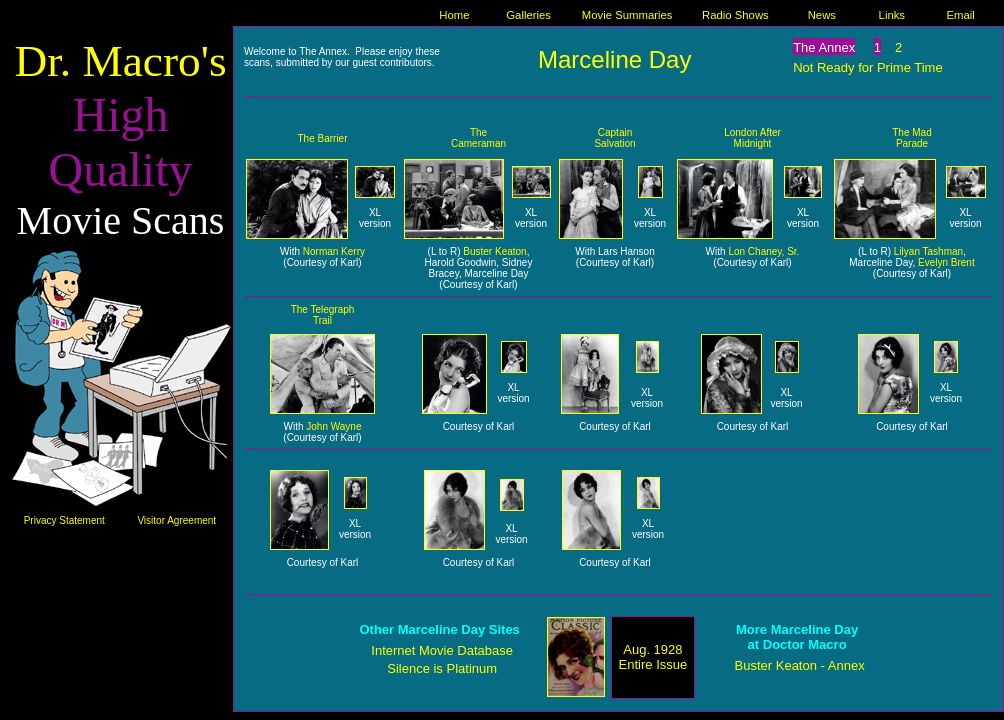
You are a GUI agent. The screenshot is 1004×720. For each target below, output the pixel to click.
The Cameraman (478, 138)
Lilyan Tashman (928, 251)
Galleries (528, 15)
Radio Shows (735, 15)
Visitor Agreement (176, 520)
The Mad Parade (911, 138)
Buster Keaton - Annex (800, 665)
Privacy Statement (64, 520)
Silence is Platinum (442, 668)
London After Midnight (752, 138)
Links (892, 15)
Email (961, 15)
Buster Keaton (494, 251)
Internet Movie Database (442, 650)
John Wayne (333, 426)
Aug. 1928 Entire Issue (653, 657)
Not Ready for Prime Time (868, 67)
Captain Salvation (614, 138)
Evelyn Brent (946, 262)
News (822, 15)
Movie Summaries (627, 15)
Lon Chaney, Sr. (763, 251)
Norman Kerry (334, 251)
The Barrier (322, 138)
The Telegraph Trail (323, 315)
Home (454, 15)
